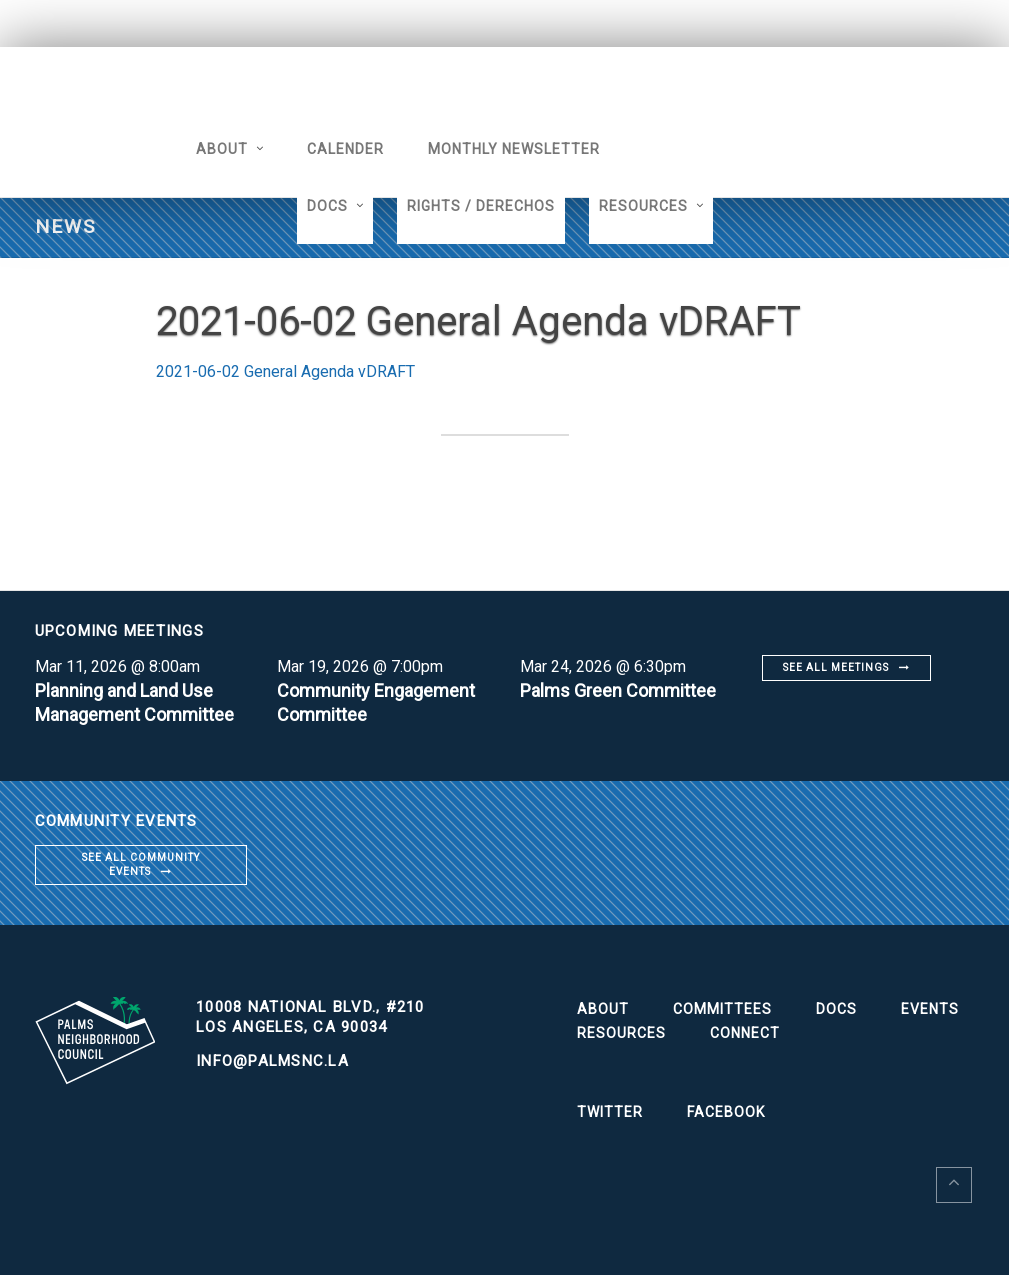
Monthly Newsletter (514, 149)
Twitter (610, 1112)
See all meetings (836, 667)
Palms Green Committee (618, 690)
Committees (722, 1009)
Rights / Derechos (481, 206)
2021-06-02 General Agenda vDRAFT (285, 371)
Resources (643, 206)
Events (930, 1009)
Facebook (726, 1112)
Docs (327, 206)
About (222, 149)
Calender (345, 149)
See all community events (141, 864)
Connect (745, 1033)
